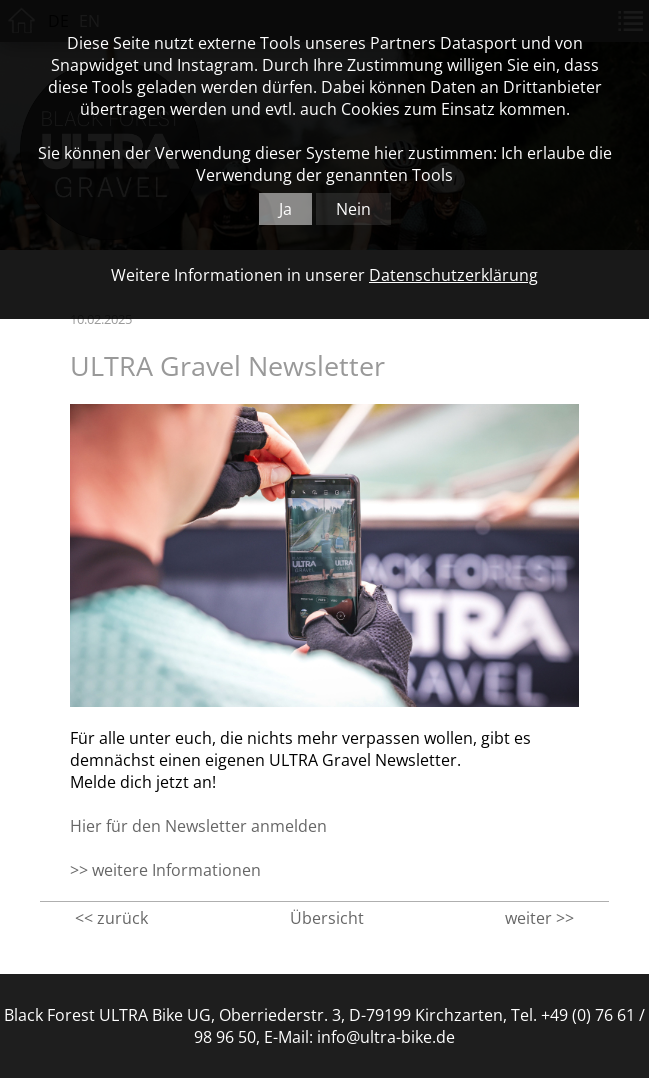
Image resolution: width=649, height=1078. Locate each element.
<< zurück (111, 918)
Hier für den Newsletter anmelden (198, 826)
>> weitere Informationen (165, 870)
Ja (285, 209)
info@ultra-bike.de (386, 1037)
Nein (353, 209)
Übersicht (327, 918)
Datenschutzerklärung (453, 275)
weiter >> (539, 918)
